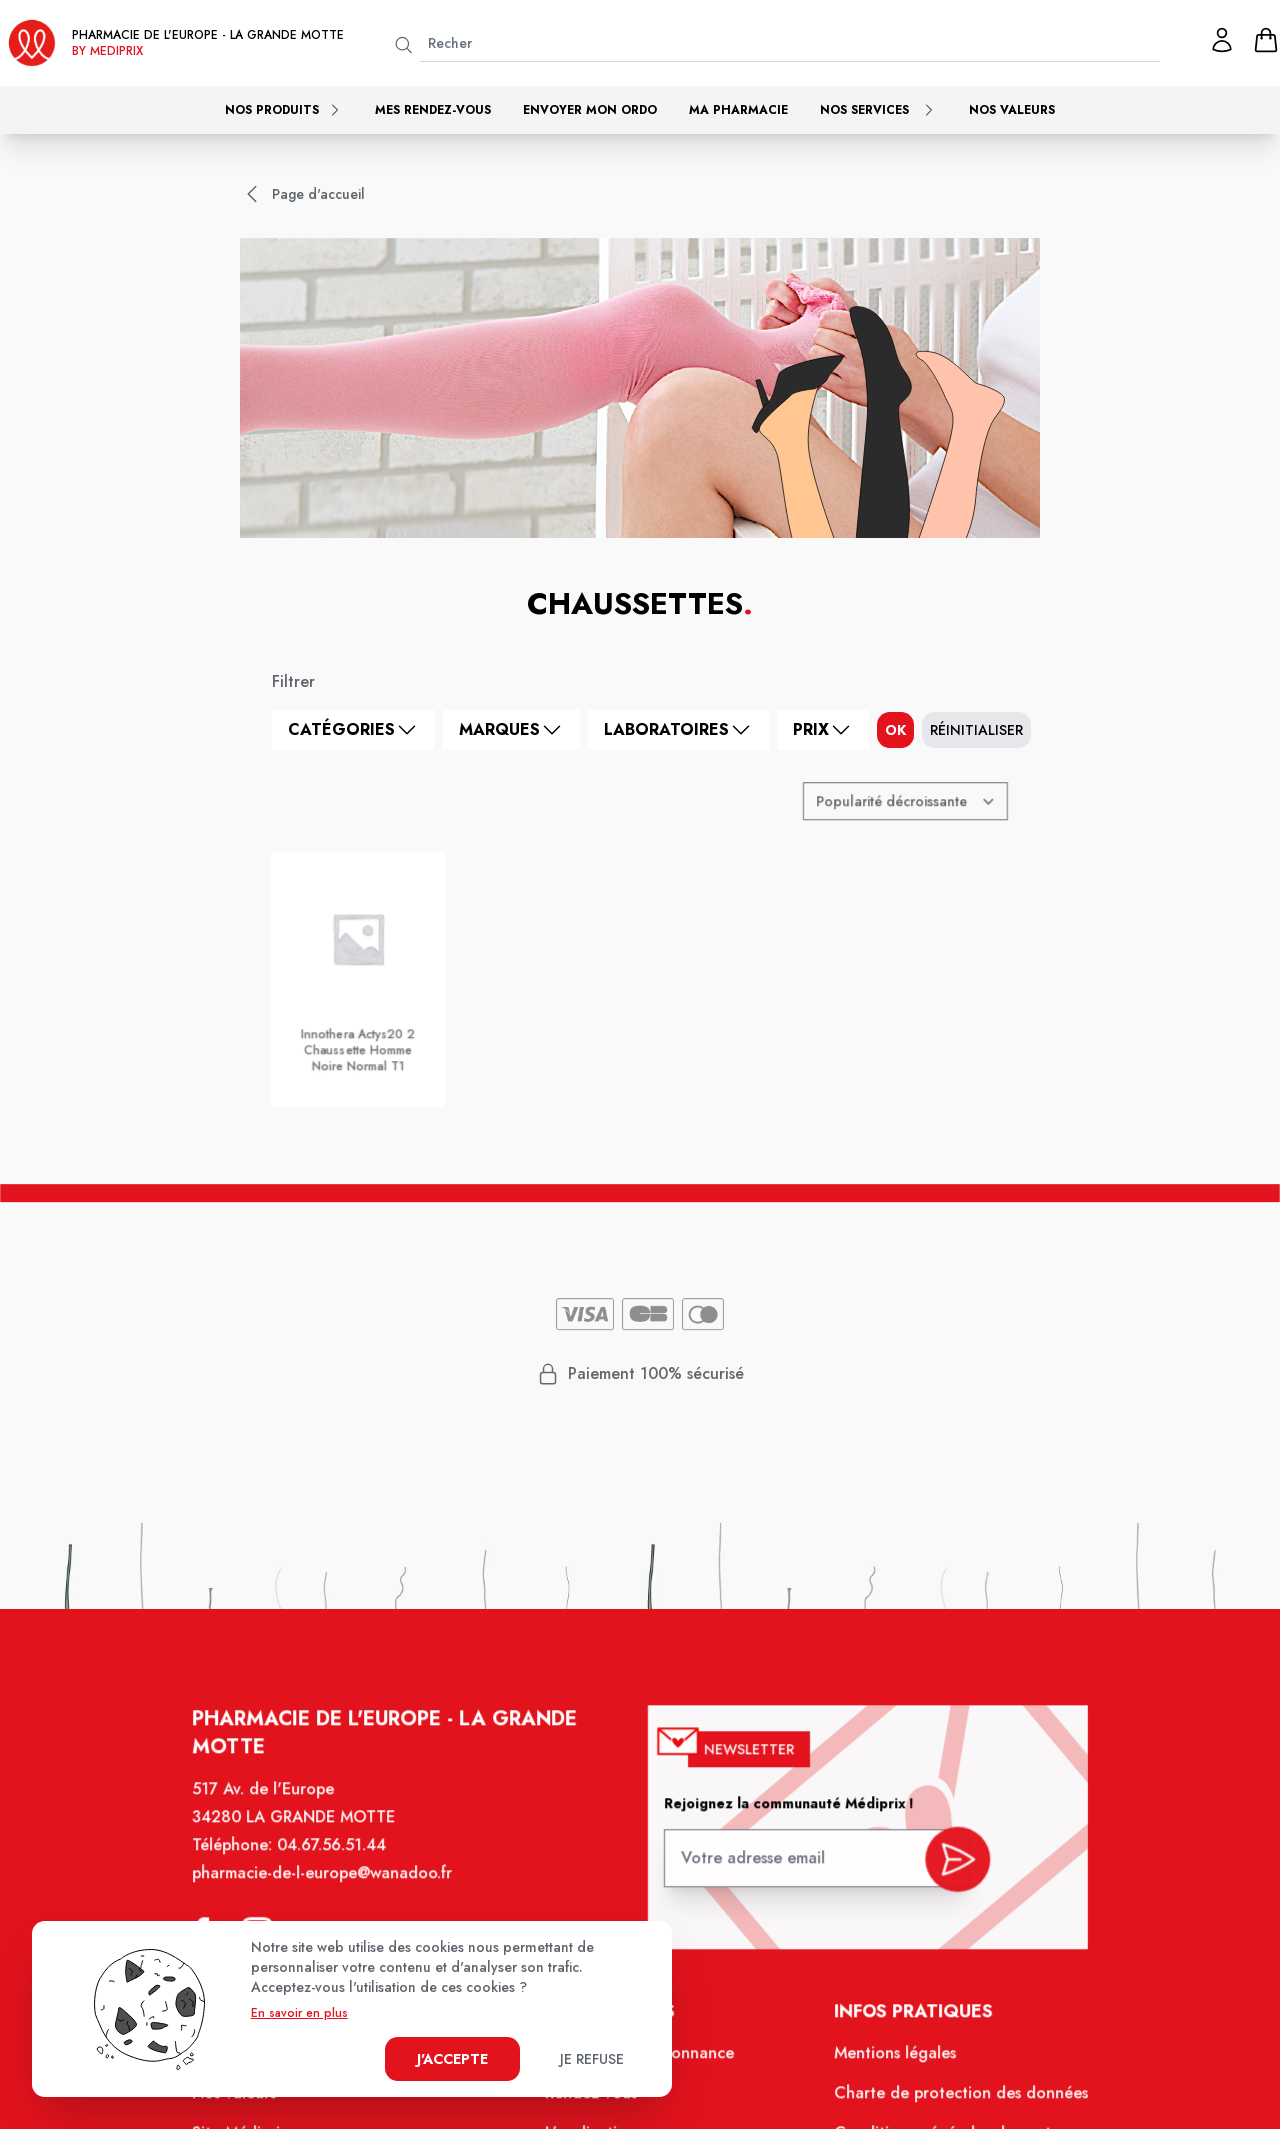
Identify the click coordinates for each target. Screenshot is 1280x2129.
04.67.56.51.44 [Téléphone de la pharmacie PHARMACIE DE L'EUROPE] (342, 1862)
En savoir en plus (299, 2013)
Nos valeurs (1012, 110)
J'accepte (452, 2059)
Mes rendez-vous (433, 110)
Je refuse (592, 2059)
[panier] (1266, 40)
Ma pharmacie (738, 110)
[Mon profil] (1222, 40)
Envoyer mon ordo (590, 110)
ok (895, 730)
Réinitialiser (976, 730)
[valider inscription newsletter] (946, 1869)
